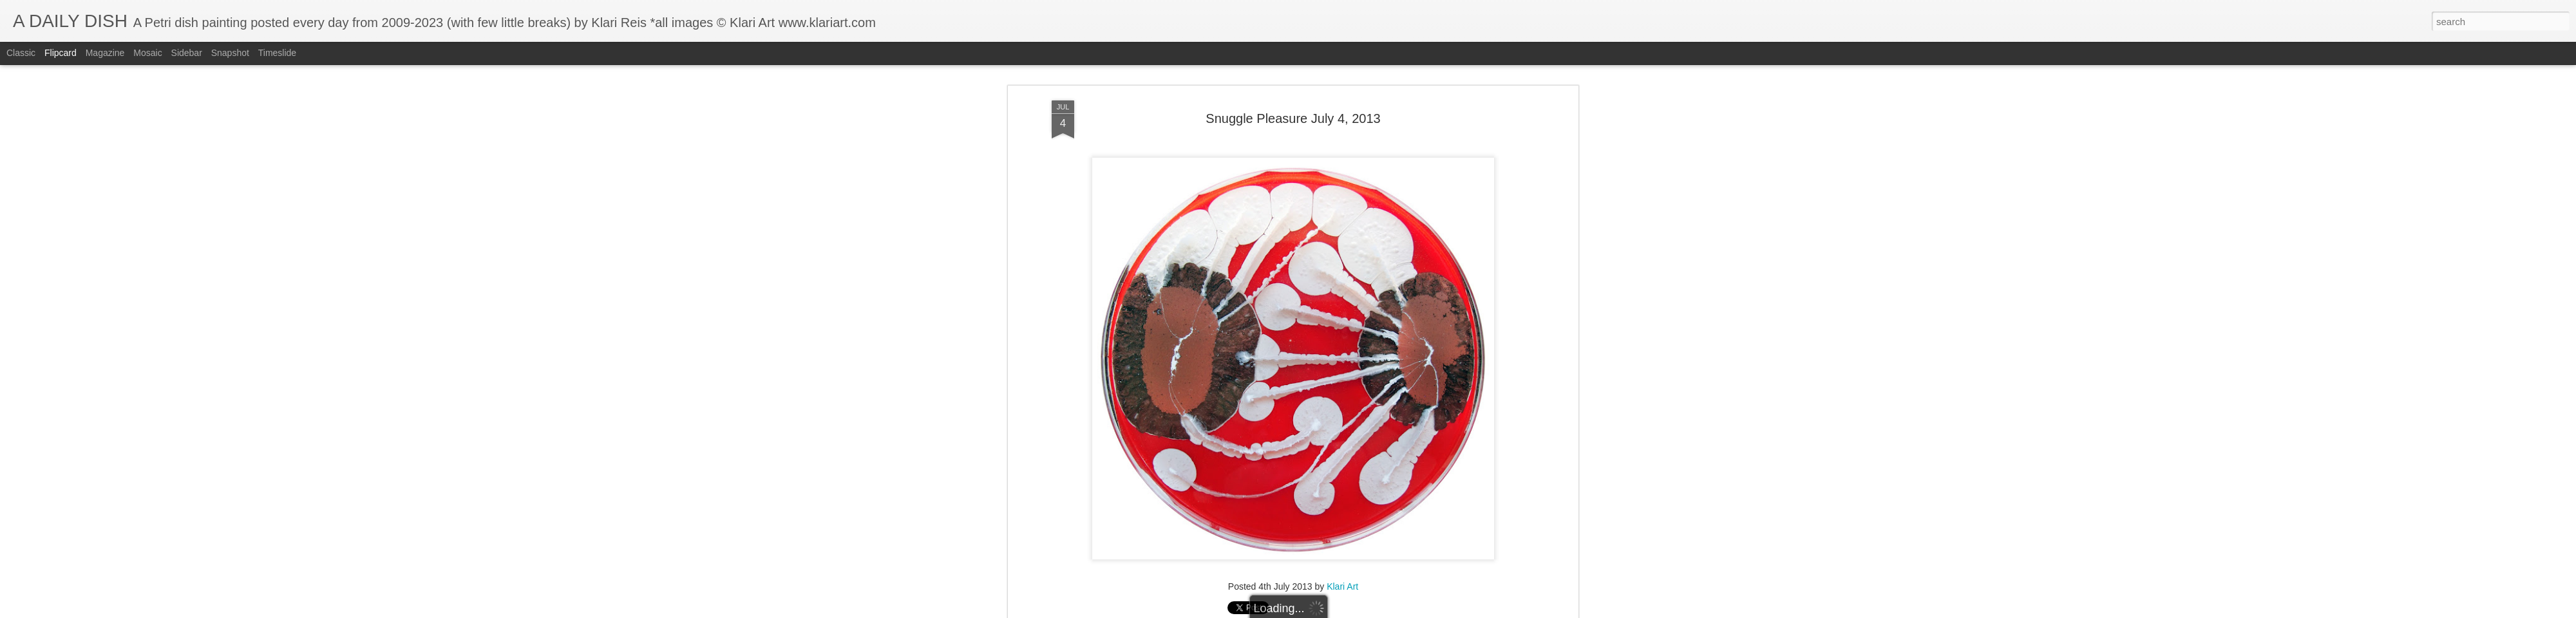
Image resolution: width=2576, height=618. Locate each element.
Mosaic (147, 53)
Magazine (105, 53)
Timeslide (277, 53)
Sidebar (186, 53)
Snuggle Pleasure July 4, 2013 (1293, 67)
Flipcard (60, 53)
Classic (20, 53)
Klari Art (1342, 535)
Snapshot (230, 53)
